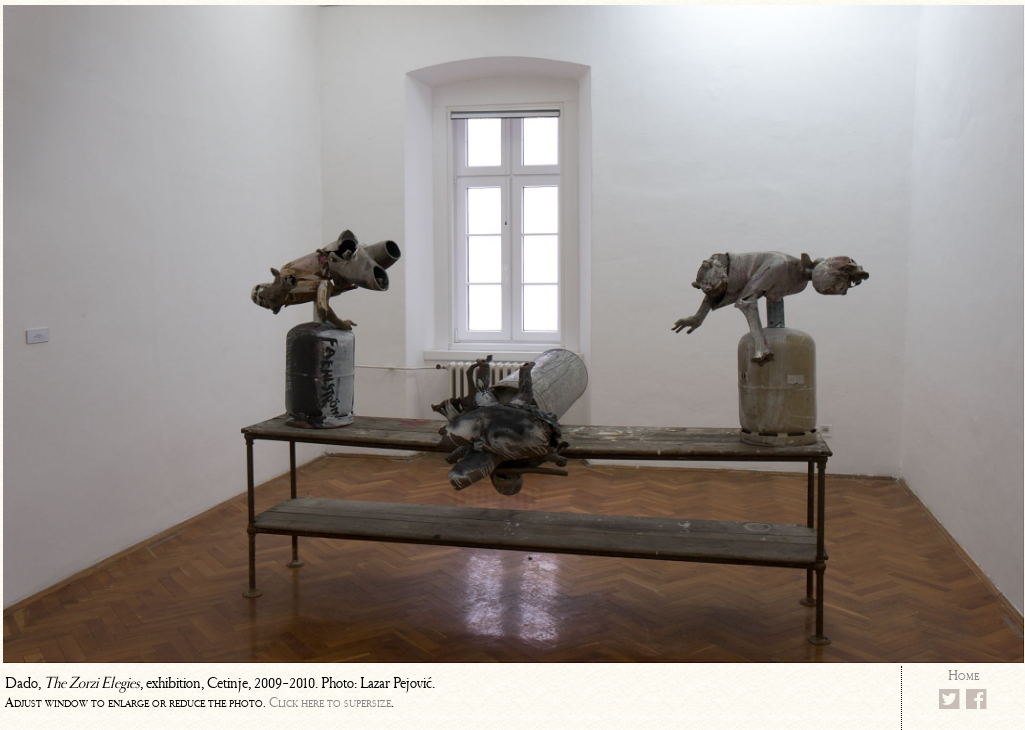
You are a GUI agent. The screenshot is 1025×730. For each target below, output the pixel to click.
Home (963, 675)
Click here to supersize (330, 702)
